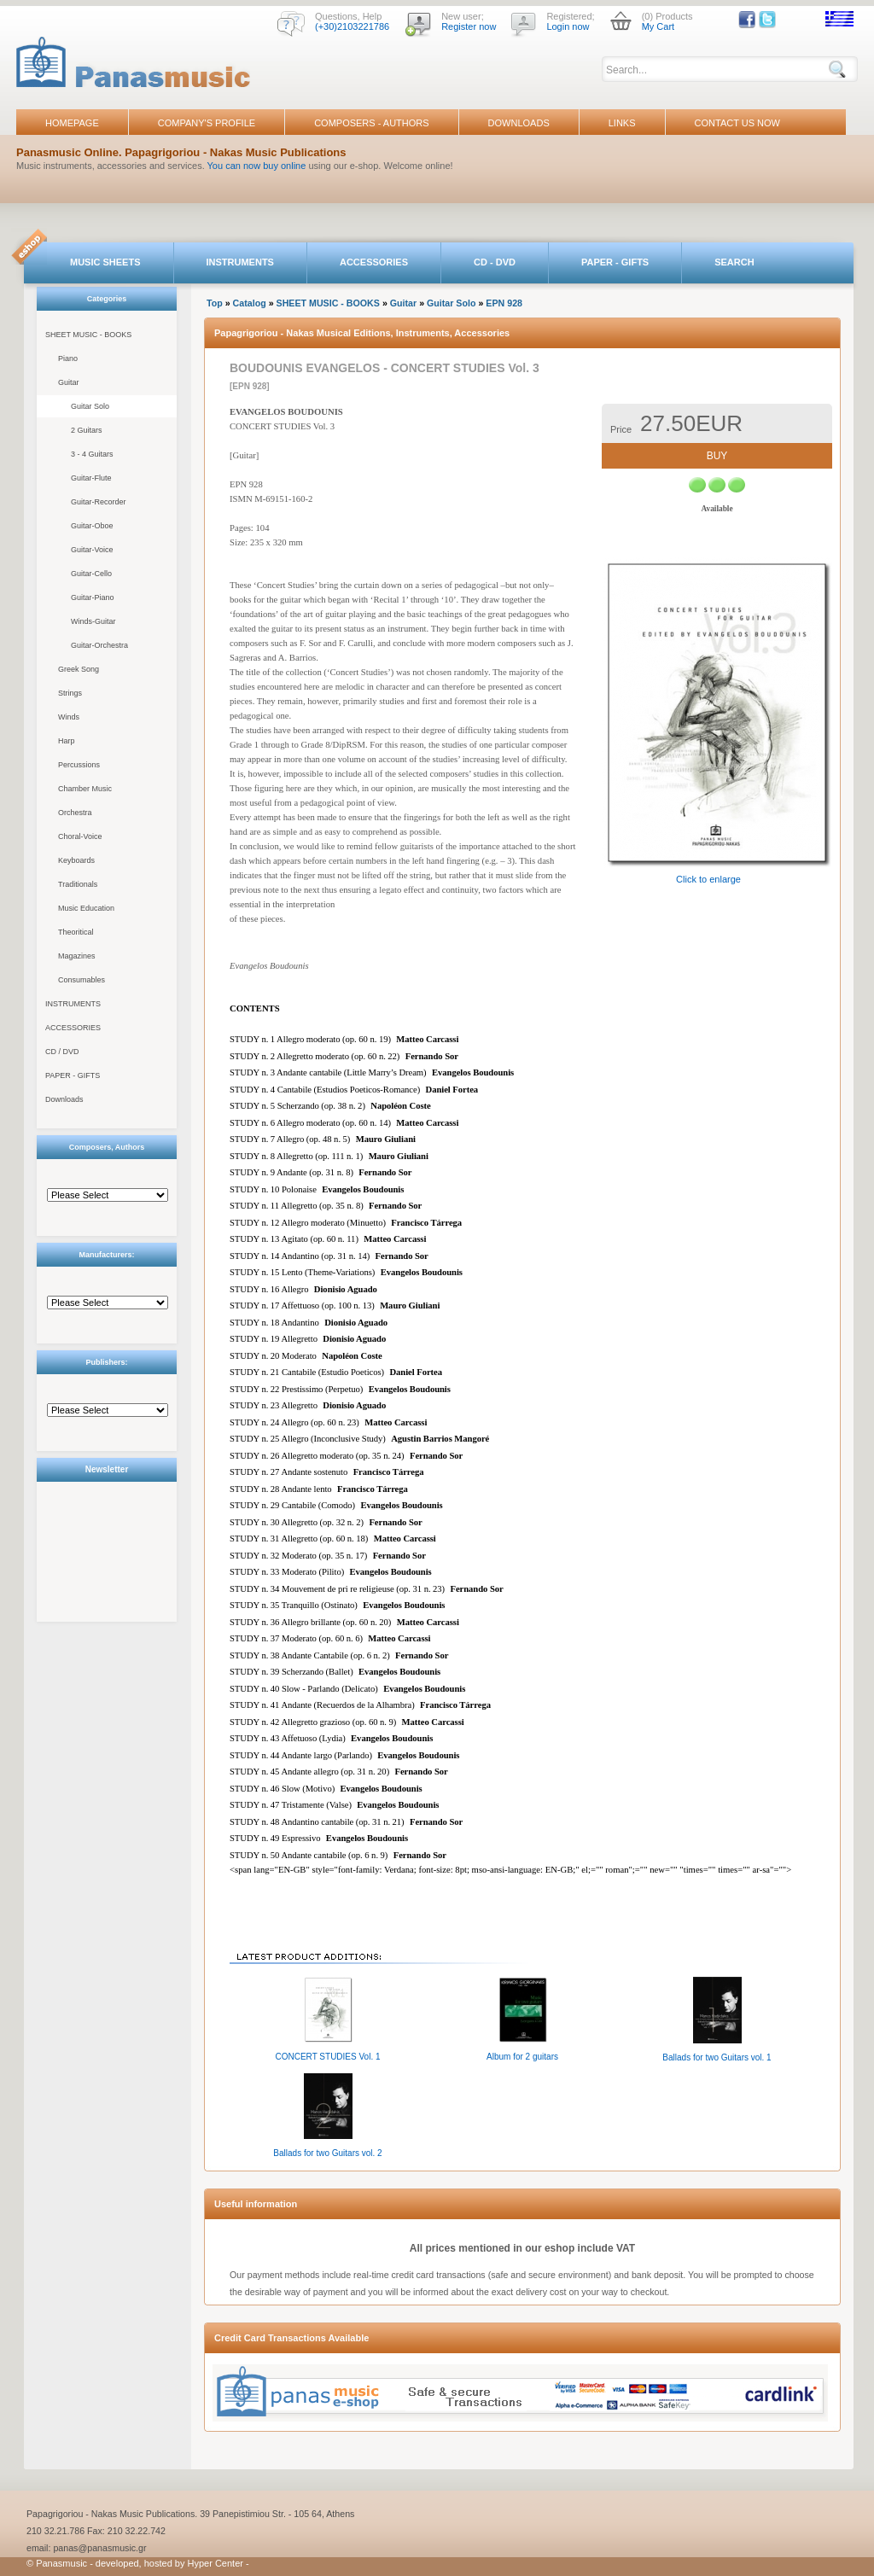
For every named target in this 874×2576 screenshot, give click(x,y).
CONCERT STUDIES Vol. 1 (328, 2056)
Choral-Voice (80, 836)
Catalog (249, 303)
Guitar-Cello (91, 573)
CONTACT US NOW (737, 123)
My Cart (658, 26)
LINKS (622, 123)
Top (215, 303)
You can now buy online (256, 165)
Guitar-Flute (91, 478)
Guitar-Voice (92, 549)
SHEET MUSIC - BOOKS (88, 334)
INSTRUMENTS (240, 262)
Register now (468, 26)
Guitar (68, 382)
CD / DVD (62, 1051)
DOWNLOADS (519, 123)
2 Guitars (86, 430)
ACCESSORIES (374, 262)
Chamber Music (85, 788)
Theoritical (76, 932)
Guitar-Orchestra (99, 645)
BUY (717, 456)
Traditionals (77, 884)
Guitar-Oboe (92, 526)
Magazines (77, 956)
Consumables (81, 980)
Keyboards (76, 860)
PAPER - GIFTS (615, 262)
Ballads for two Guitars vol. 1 (716, 2057)
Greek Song (78, 669)
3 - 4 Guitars (92, 454)
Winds (68, 717)
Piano (68, 358)
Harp (66, 741)
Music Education (86, 908)
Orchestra (75, 812)
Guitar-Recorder (98, 502)
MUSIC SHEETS (105, 262)
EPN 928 (504, 303)
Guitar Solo (90, 406)
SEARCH (734, 262)
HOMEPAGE (72, 123)
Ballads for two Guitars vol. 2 (327, 2153)
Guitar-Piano (92, 597)
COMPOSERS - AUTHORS (371, 123)
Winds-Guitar (93, 621)
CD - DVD (495, 262)
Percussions (79, 765)
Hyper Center (215, 2563)
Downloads (64, 1099)
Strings (70, 693)
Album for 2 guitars (522, 2056)
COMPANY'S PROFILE (206, 123)
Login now (567, 26)
